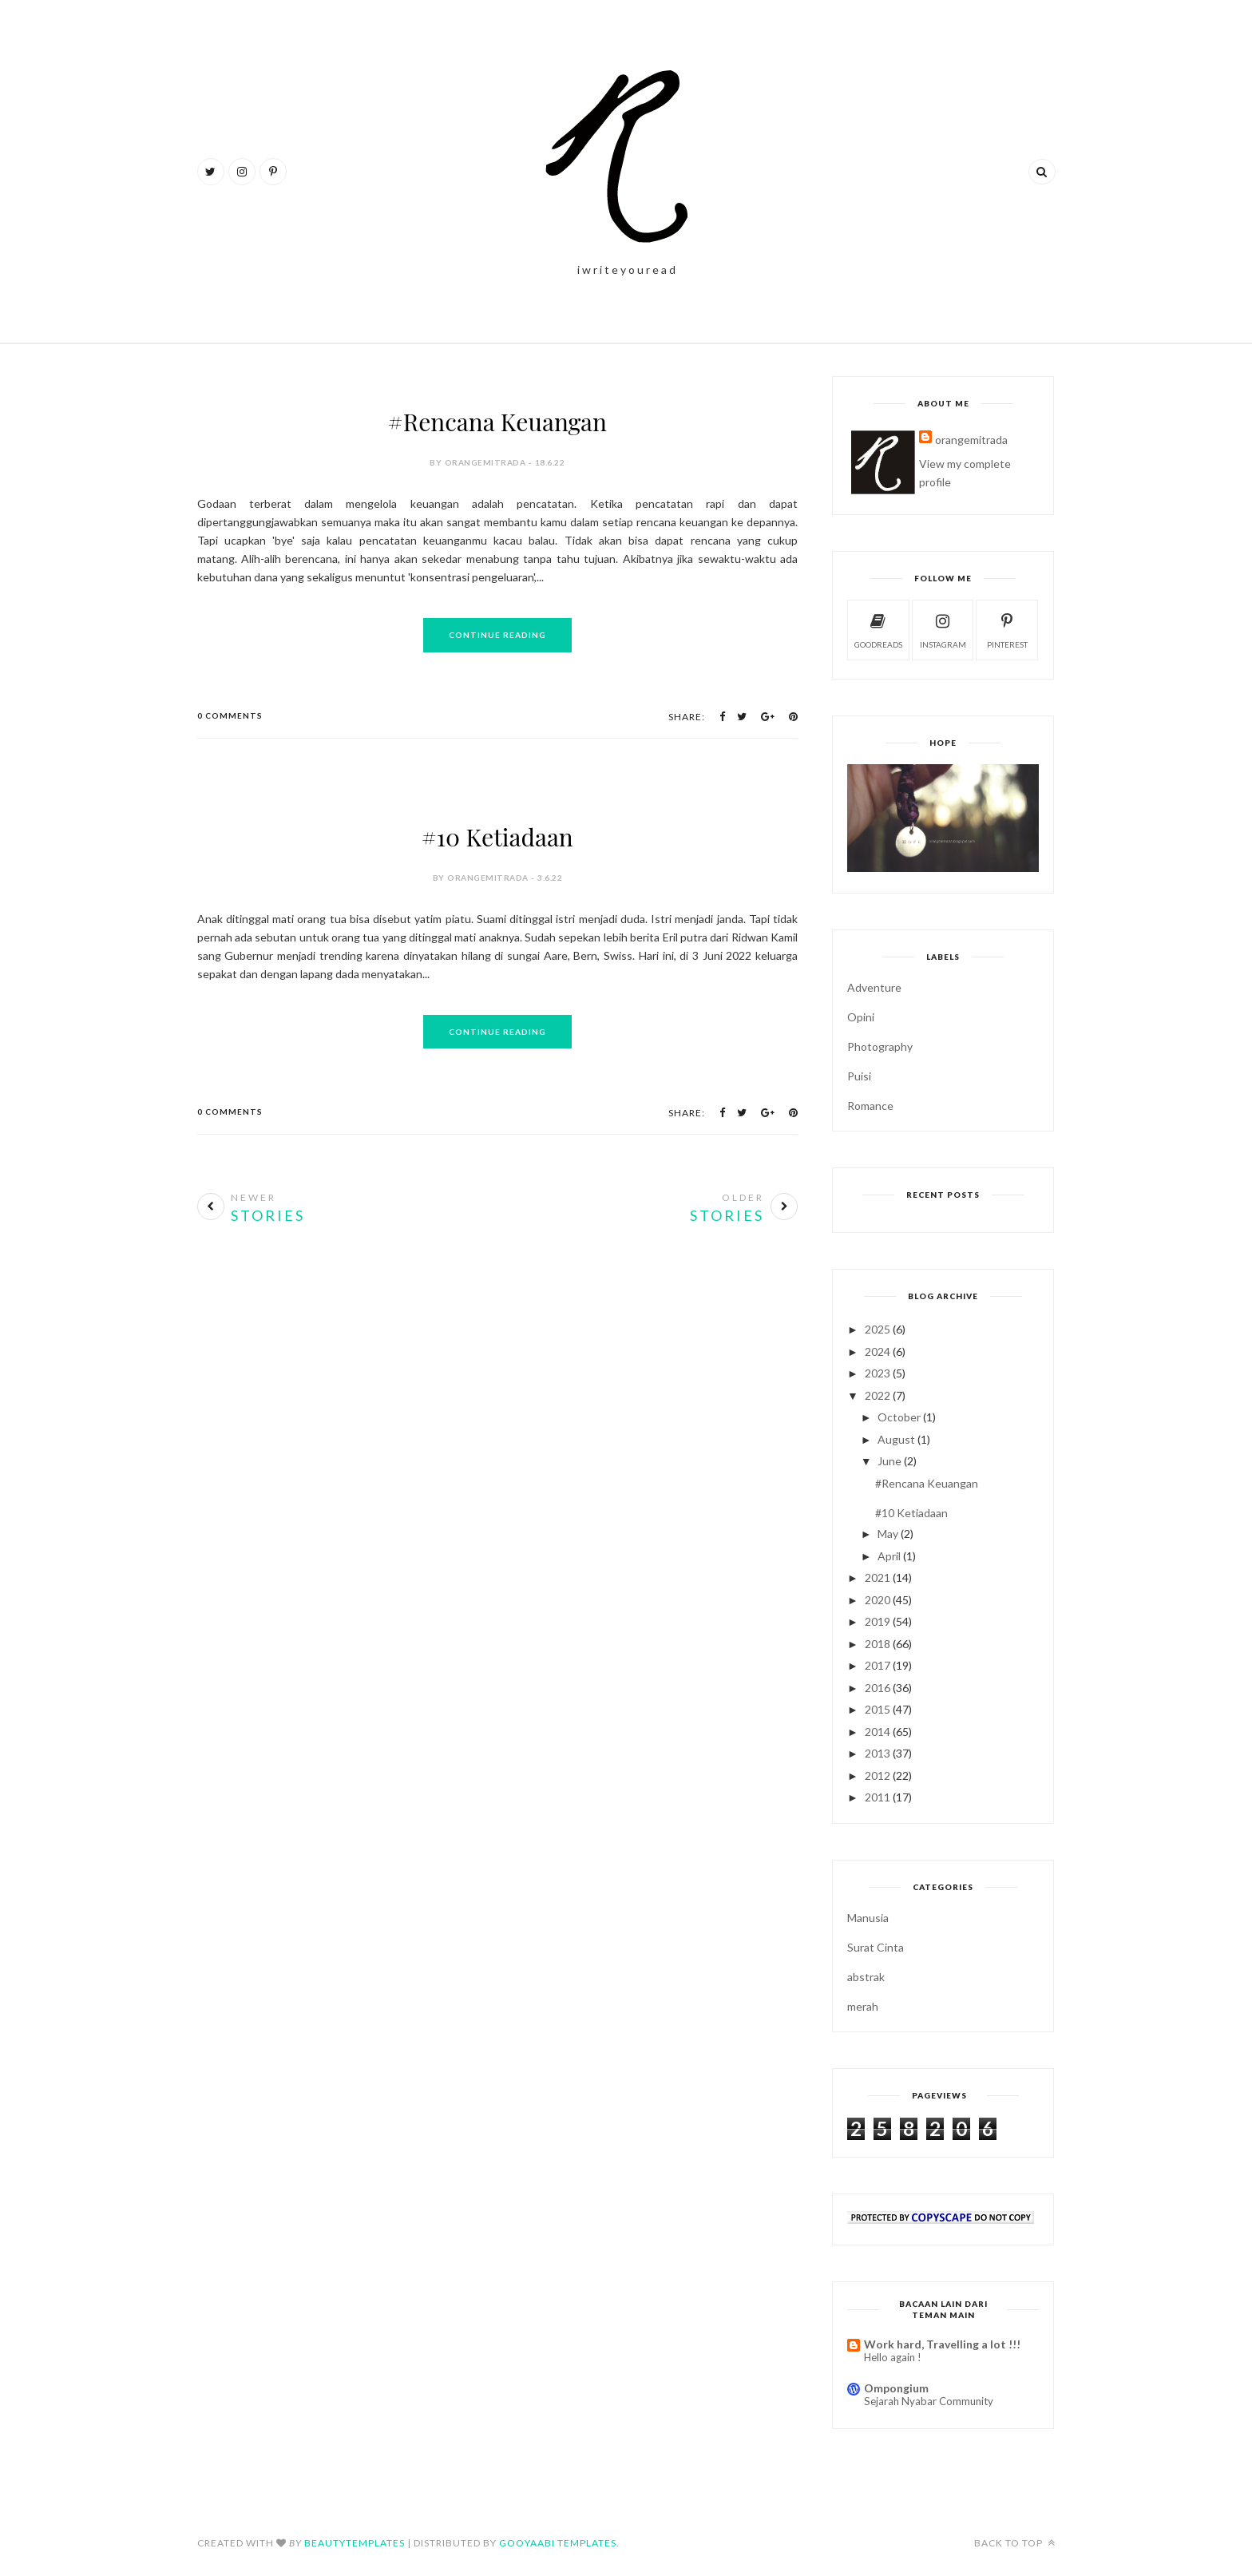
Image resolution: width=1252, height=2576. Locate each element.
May (888, 1533)
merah (862, 2006)
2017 (877, 1665)
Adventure (874, 987)
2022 (877, 1395)
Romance (870, 1105)
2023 (877, 1373)
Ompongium (896, 2388)
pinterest (1007, 628)
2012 (877, 1775)
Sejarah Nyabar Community (928, 2401)
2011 (877, 1797)
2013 (877, 1753)
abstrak (866, 1977)
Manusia (868, 1917)
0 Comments (230, 715)
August (896, 1439)
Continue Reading (497, 635)
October (899, 1417)
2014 (877, 1731)
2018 (877, 1644)
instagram (943, 628)
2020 (877, 1600)
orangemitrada (971, 439)
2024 (877, 1351)
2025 (877, 1329)
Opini (860, 1017)
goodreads (878, 628)
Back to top (1015, 2543)
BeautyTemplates (354, 2543)
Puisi (859, 1076)
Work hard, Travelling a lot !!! (942, 2344)
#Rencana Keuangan (497, 422)
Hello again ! (892, 2357)
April (889, 1556)
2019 (877, 1621)
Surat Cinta (875, 1947)
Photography (880, 1046)
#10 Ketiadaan (497, 837)
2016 (877, 1687)
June (889, 1461)
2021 (877, 1577)
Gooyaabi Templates (557, 2543)
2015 (877, 1709)
